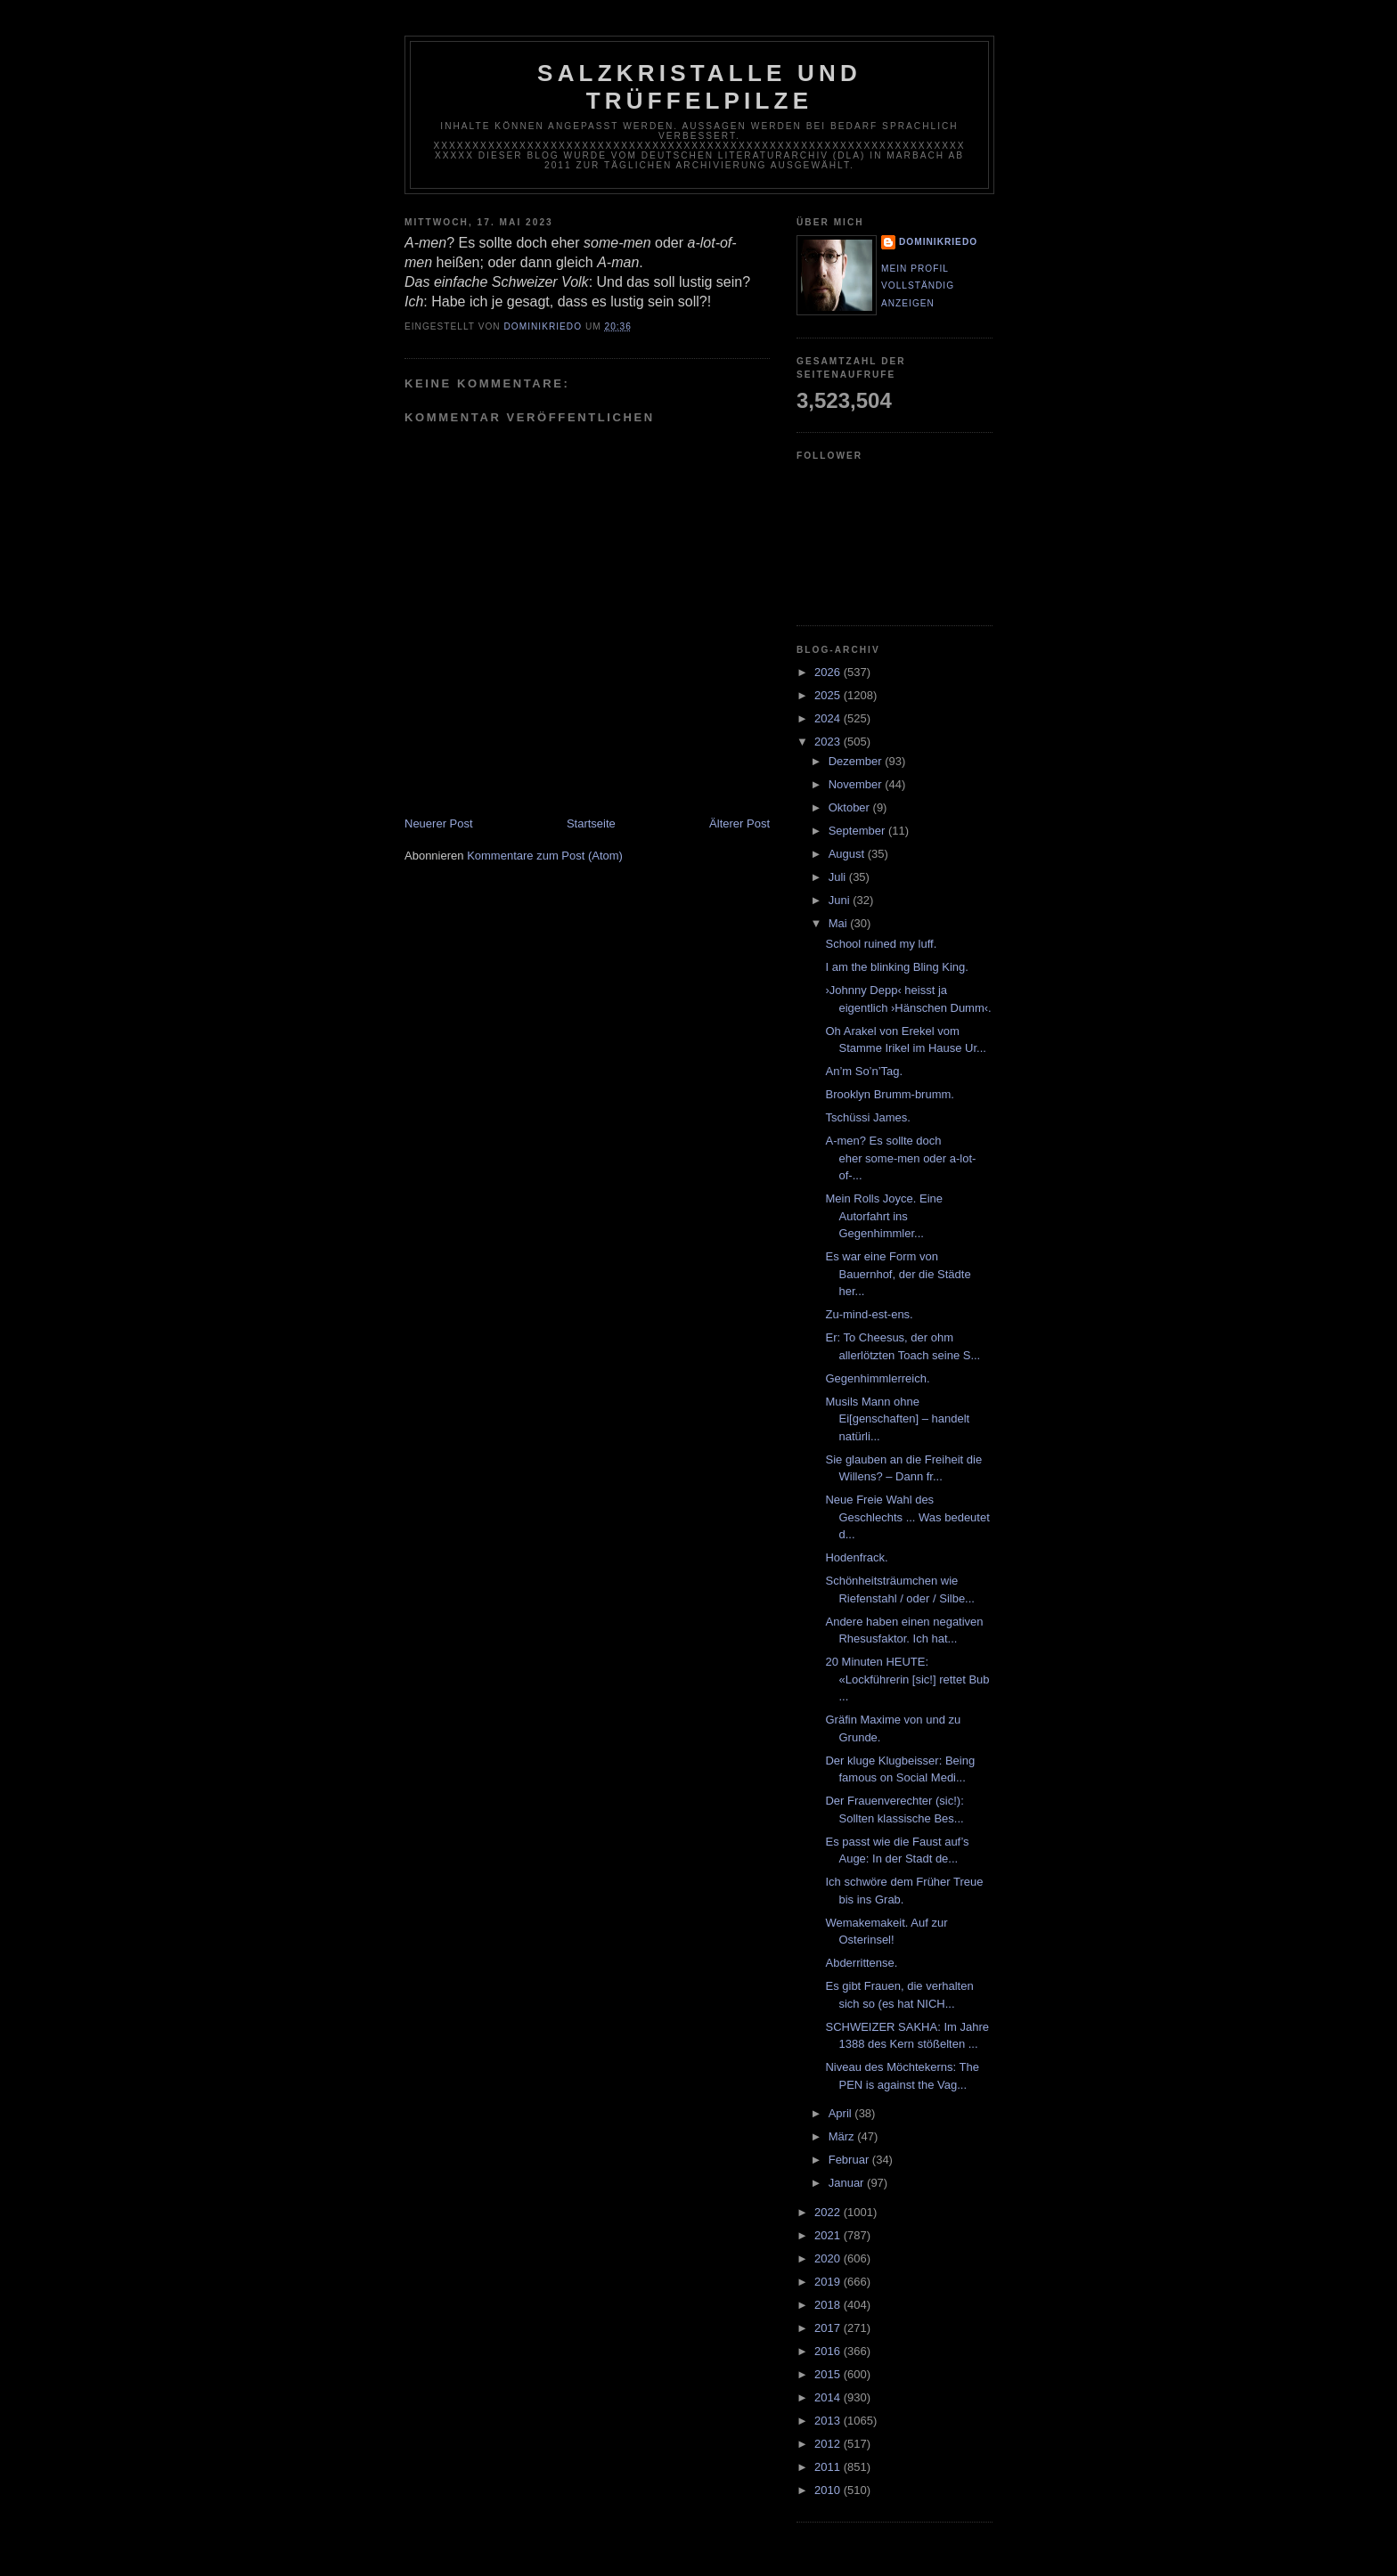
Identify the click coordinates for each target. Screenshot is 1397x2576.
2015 (829, 2374)
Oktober (851, 807)
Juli (839, 877)
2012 (829, 2443)
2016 (829, 2351)
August (848, 853)
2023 (829, 741)
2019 (829, 2281)
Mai (840, 923)
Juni (841, 900)
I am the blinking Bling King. (896, 967)
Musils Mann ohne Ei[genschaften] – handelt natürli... (897, 1419)
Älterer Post (739, 823)
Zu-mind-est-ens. (868, 1314)
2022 (829, 2212)
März (843, 2136)
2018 (829, 2304)
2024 (829, 718)
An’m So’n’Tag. (864, 1071)
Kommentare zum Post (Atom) (545, 855)
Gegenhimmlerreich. (877, 1378)
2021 (829, 2235)
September (858, 830)
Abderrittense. (861, 1962)
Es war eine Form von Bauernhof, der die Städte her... (897, 1274)
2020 (829, 2258)
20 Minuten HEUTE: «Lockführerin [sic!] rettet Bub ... (907, 1679)
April (842, 2113)
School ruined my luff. (880, 943)
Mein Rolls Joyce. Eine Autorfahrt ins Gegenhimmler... (884, 1216)
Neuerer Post (438, 823)
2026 (829, 672)
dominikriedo (938, 242)
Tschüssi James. (867, 1117)
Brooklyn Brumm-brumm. (889, 1094)
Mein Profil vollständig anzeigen (917, 286)
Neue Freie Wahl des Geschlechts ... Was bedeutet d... (907, 1517)
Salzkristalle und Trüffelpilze (699, 87)
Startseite (591, 823)
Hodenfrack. (856, 1557)
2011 (829, 2467)
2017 (829, 2328)
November (857, 784)
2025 (829, 695)
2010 (829, 2490)
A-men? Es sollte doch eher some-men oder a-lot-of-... (900, 1158)
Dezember (857, 761)
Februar (850, 2159)
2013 (829, 2420)
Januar (848, 2182)
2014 (829, 2397)
